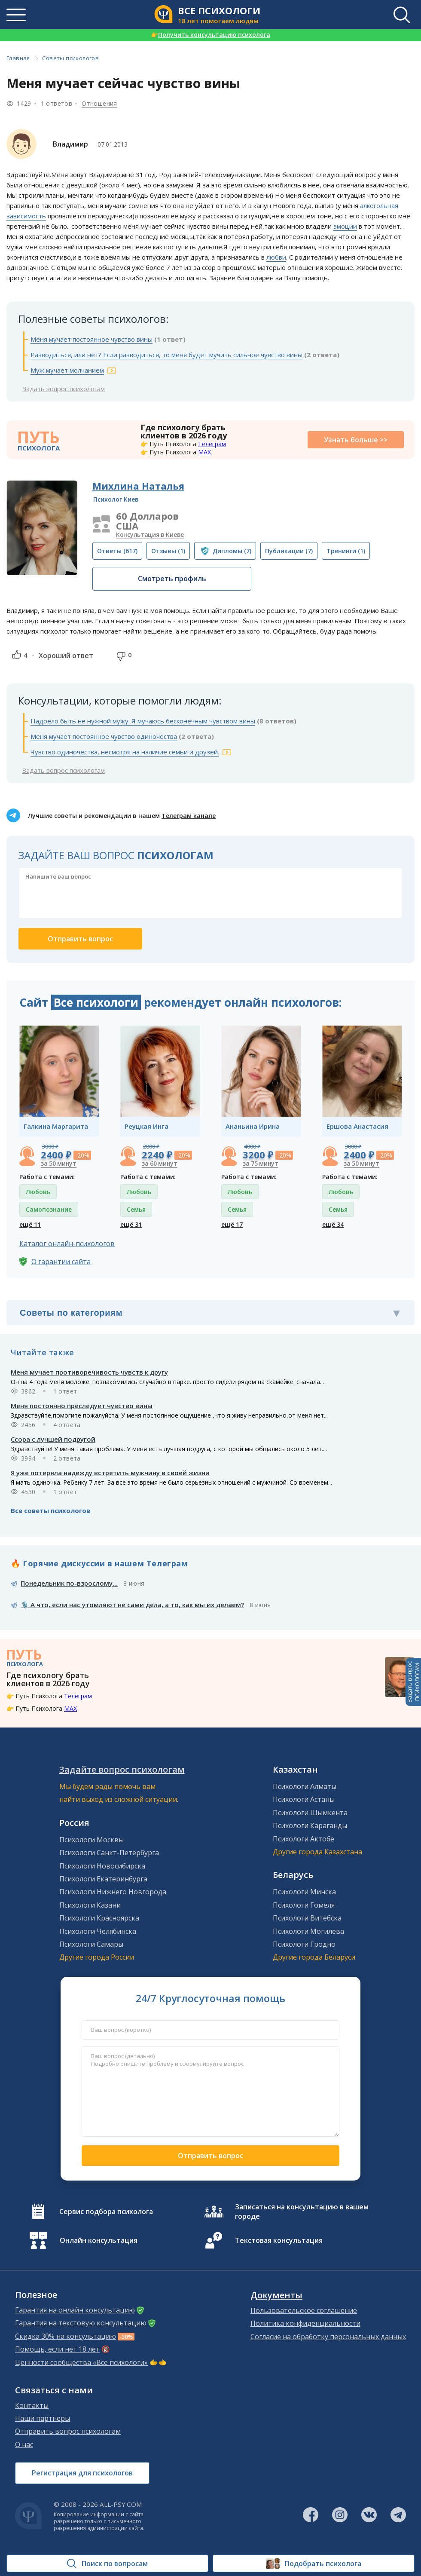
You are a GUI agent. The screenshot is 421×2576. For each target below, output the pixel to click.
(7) (232, 551)
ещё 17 (232, 1224)
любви (276, 257)
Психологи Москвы (91, 1839)
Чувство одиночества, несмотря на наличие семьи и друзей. (125, 751)
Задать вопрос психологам (63, 388)
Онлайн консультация (98, 2240)
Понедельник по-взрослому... (69, 1583)
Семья (136, 1209)
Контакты (32, 2405)
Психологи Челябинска (97, 1931)
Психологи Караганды (310, 1825)
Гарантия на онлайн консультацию (75, 2310)
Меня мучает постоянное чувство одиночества (104, 736)
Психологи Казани (90, 1905)
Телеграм (212, 444)
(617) (117, 551)
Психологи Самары (91, 1944)
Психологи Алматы (304, 1786)
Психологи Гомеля (304, 1905)
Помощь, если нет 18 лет (57, 2349)
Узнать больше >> (355, 439)
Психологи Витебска (307, 1918)
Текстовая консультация (279, 2240)
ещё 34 (333, 1224)
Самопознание (49, 1209)
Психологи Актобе (303, 1839)
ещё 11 (30, 1224)
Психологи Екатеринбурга (103, 1879)
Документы (276, 2295)
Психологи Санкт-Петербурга (109, 1852)
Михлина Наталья (138, 485)
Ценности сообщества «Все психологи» (81, 2362)
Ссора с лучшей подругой (53, 1439)
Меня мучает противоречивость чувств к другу (89, 1372)
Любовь (38, 1192)
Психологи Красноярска (99, 1918)
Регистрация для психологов (82, 2473)
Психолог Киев (116, 499)
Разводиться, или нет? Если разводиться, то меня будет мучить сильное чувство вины (166, 354)
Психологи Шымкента (310, 1812)
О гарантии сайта (61, 1261)
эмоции (345, 226)
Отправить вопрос (210, 2155)
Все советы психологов (50, 1510)
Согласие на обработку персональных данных (328, 2336)
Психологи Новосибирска (102, 1866)
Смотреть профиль (172, 578)
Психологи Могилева (308, 1931)
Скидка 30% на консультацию (65, 2336)
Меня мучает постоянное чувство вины (92, 339)
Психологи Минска (304, 1891)
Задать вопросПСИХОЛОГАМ (413, 1682)
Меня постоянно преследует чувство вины (82, 1405)
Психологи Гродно (304, 1944)
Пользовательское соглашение (303, 2310)
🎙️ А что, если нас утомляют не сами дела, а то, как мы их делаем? (132, 1604)
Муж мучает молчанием (67, 370)
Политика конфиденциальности (305, 2323)
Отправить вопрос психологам (68, 2431)
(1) (168, 551)
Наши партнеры (42, 2418)
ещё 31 (131, 1224)
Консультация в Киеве (150, 534)
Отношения (99, 103)
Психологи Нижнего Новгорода (112, 1891)
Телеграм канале (189, 816)
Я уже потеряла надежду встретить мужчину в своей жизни (110, 1472)
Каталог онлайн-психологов (67, 1243)
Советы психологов (70, 58)
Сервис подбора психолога (106, 2211)
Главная (18, 58)
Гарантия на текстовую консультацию (80, 2323)
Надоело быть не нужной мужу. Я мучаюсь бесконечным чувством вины (143, 721)
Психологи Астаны (304, 1799)
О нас (24, 2444)
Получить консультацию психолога (210, 35)
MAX (204, 452)
